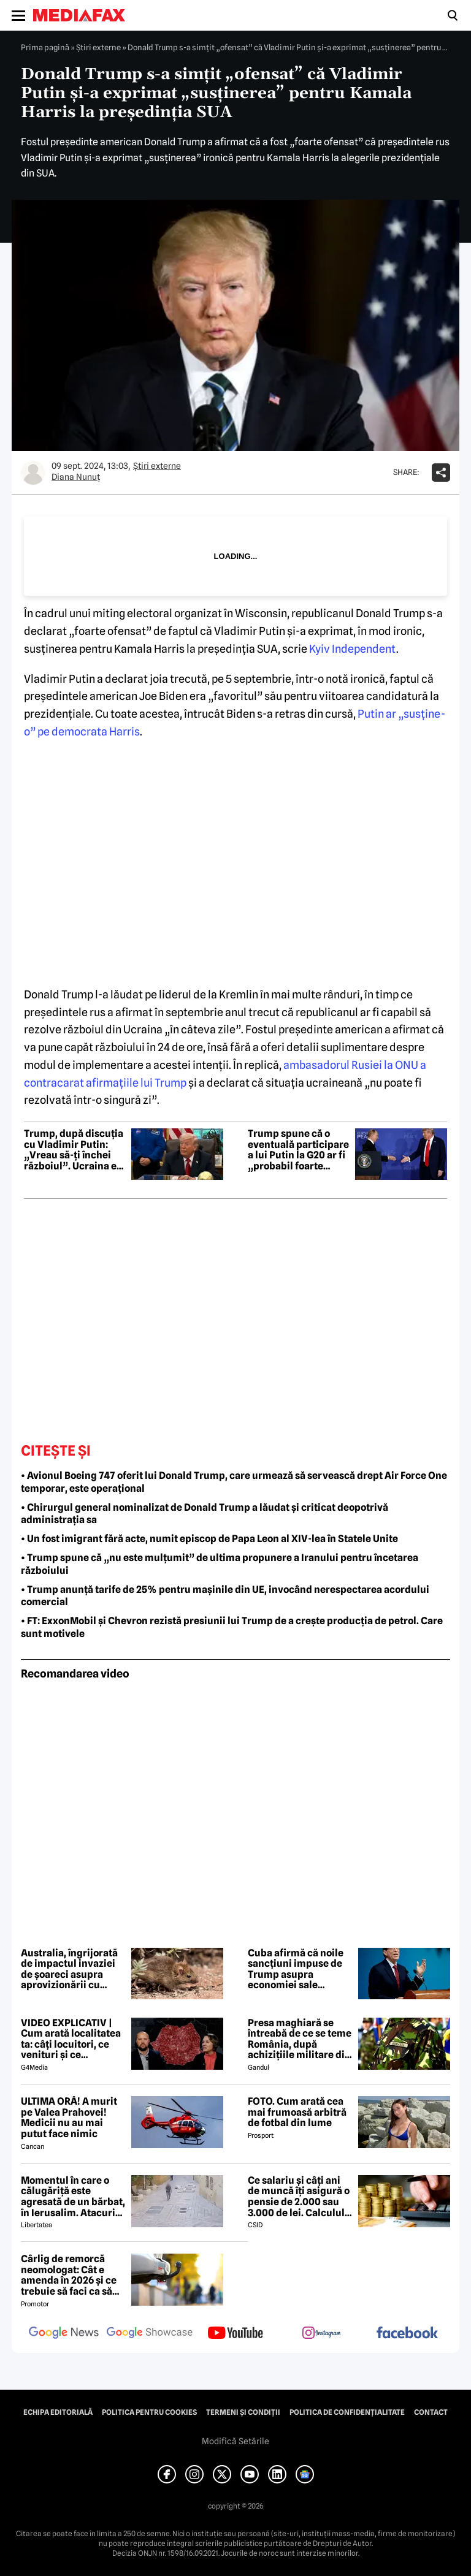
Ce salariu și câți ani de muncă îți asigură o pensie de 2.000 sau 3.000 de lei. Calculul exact (299, 2196)
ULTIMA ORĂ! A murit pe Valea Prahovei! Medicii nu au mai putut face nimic (69, 2117)
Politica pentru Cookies (149, 2412)
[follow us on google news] (64, 2334)
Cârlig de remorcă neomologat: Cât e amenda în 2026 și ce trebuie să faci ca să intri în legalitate (69, 2275)
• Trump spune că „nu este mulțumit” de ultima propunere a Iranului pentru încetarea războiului (219, 1564)
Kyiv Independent (352, 648)
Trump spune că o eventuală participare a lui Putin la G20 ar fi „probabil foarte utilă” (298, 1149)
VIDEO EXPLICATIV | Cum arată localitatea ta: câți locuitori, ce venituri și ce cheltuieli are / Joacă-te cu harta (71, 2039)
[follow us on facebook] (407, 2334)
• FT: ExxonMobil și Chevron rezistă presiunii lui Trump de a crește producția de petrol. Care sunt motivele (232, 1627)
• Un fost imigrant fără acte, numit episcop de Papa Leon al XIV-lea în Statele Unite (209, 1538)
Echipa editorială (58, 2412)
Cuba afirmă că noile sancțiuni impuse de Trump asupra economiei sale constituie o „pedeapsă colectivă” (298, 1969)
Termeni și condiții (243, 2412)
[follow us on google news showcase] (150, 2334)
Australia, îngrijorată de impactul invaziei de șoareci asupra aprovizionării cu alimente (69, 1969)
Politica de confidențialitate (347, 2412)
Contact (431, 2412)
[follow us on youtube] (235, 2334)
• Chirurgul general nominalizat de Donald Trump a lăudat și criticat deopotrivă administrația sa (204, 1514)
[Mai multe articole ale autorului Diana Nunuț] (33, 472)
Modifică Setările (235, 2441)
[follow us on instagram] (321, 2334)
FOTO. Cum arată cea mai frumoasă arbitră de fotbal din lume (297, 2112)
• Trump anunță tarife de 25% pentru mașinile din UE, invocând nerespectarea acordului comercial (225, 1596)
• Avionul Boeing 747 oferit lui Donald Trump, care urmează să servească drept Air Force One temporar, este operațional (234, 1482)
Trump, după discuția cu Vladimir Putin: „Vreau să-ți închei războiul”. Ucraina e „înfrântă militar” (73, 1149)
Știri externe (98, 47)
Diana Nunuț (76, 477)
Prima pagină (45, 47)
